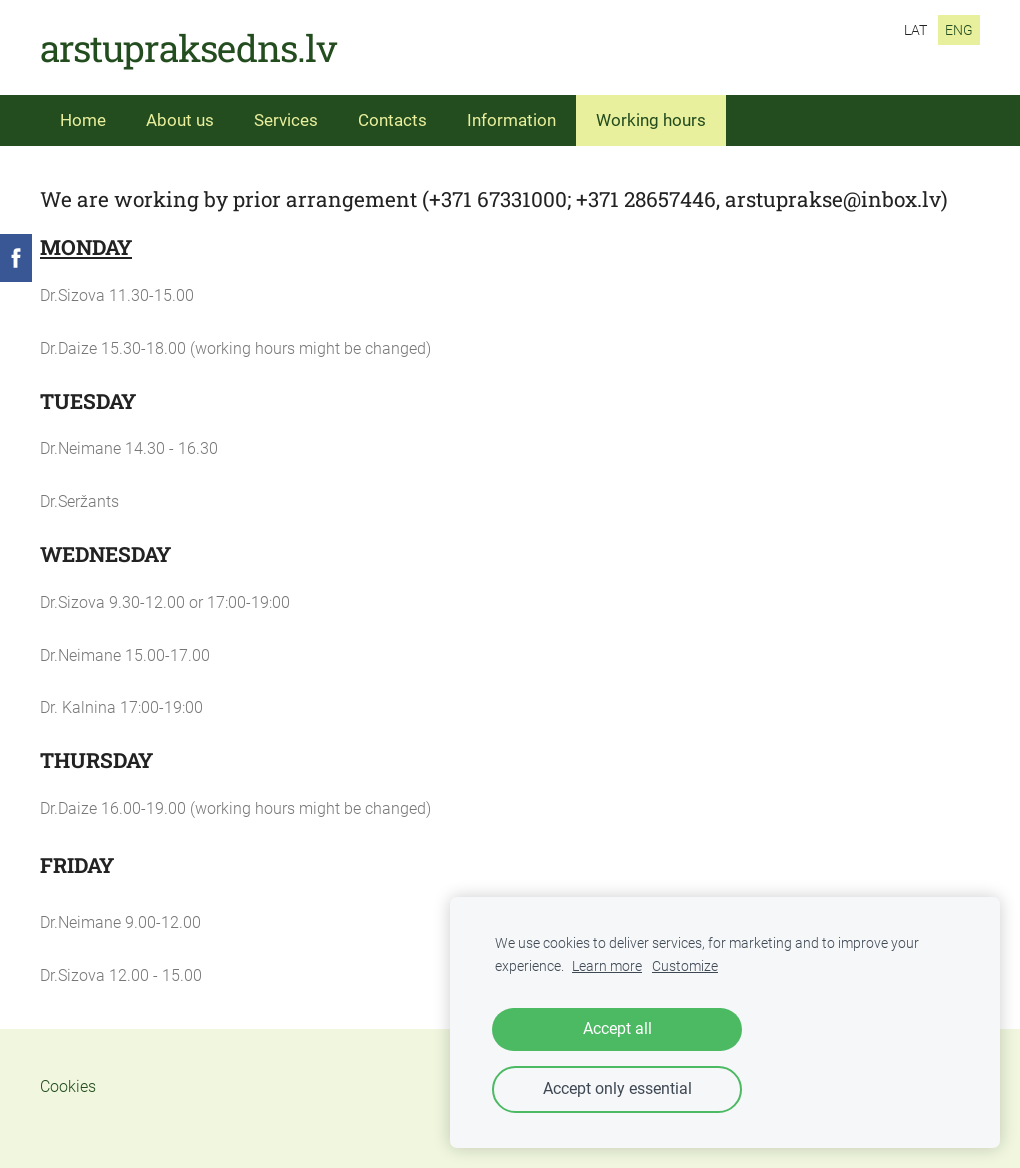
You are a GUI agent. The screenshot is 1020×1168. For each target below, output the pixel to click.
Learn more (607, 966)
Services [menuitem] (286, 120)
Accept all (617, 1028)
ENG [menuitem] (959, 30)
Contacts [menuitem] (392, 120)
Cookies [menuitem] (68, 1086)
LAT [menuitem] (915, 30)
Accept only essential (617, 1088)
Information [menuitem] (511, 120)
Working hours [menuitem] (651, 120)
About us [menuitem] (180, 120)
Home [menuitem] (83, 120)
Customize (685, 966)
